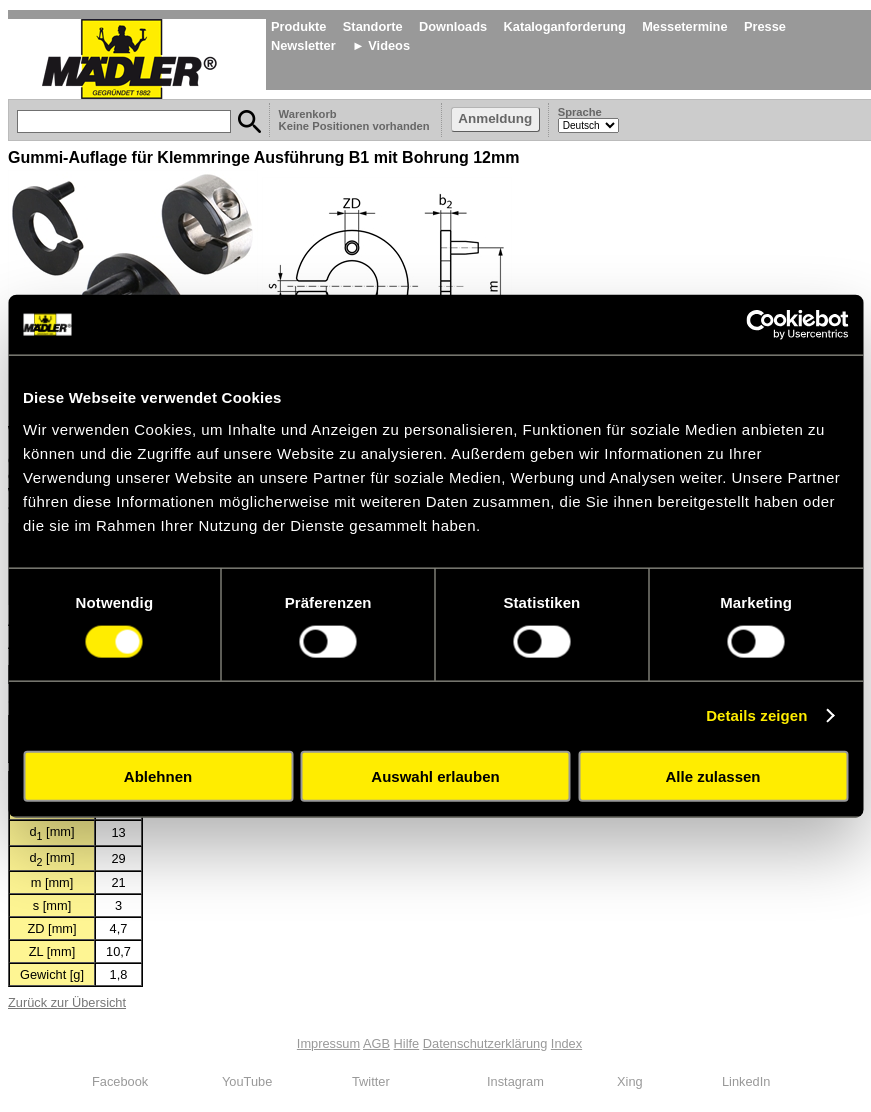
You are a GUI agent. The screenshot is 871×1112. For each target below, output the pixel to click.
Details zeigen (756, 715)
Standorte (373, 26)
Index (566, 1043)
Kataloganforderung (565, 26)
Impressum (328, 1043)
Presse (765, 26)
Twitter (371, 1081)
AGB (376, 1043)
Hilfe (407, 1043)
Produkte (298, 26)
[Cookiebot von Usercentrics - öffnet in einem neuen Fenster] (760, 325)
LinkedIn (746, 1081)
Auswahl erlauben (435, 775)
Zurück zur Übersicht (67, 1002)
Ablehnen (158, 775)
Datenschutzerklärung (485, 1043)
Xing (630, 1081)
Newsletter (303, 45)
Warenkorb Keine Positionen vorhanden (356, 120)
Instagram (515, 1081)
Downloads (453, 26)
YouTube (247, 1081)
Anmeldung (495, 118)
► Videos (381, 45)
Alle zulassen (712, 775)
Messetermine (684, 26)
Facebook (120, 1081)
